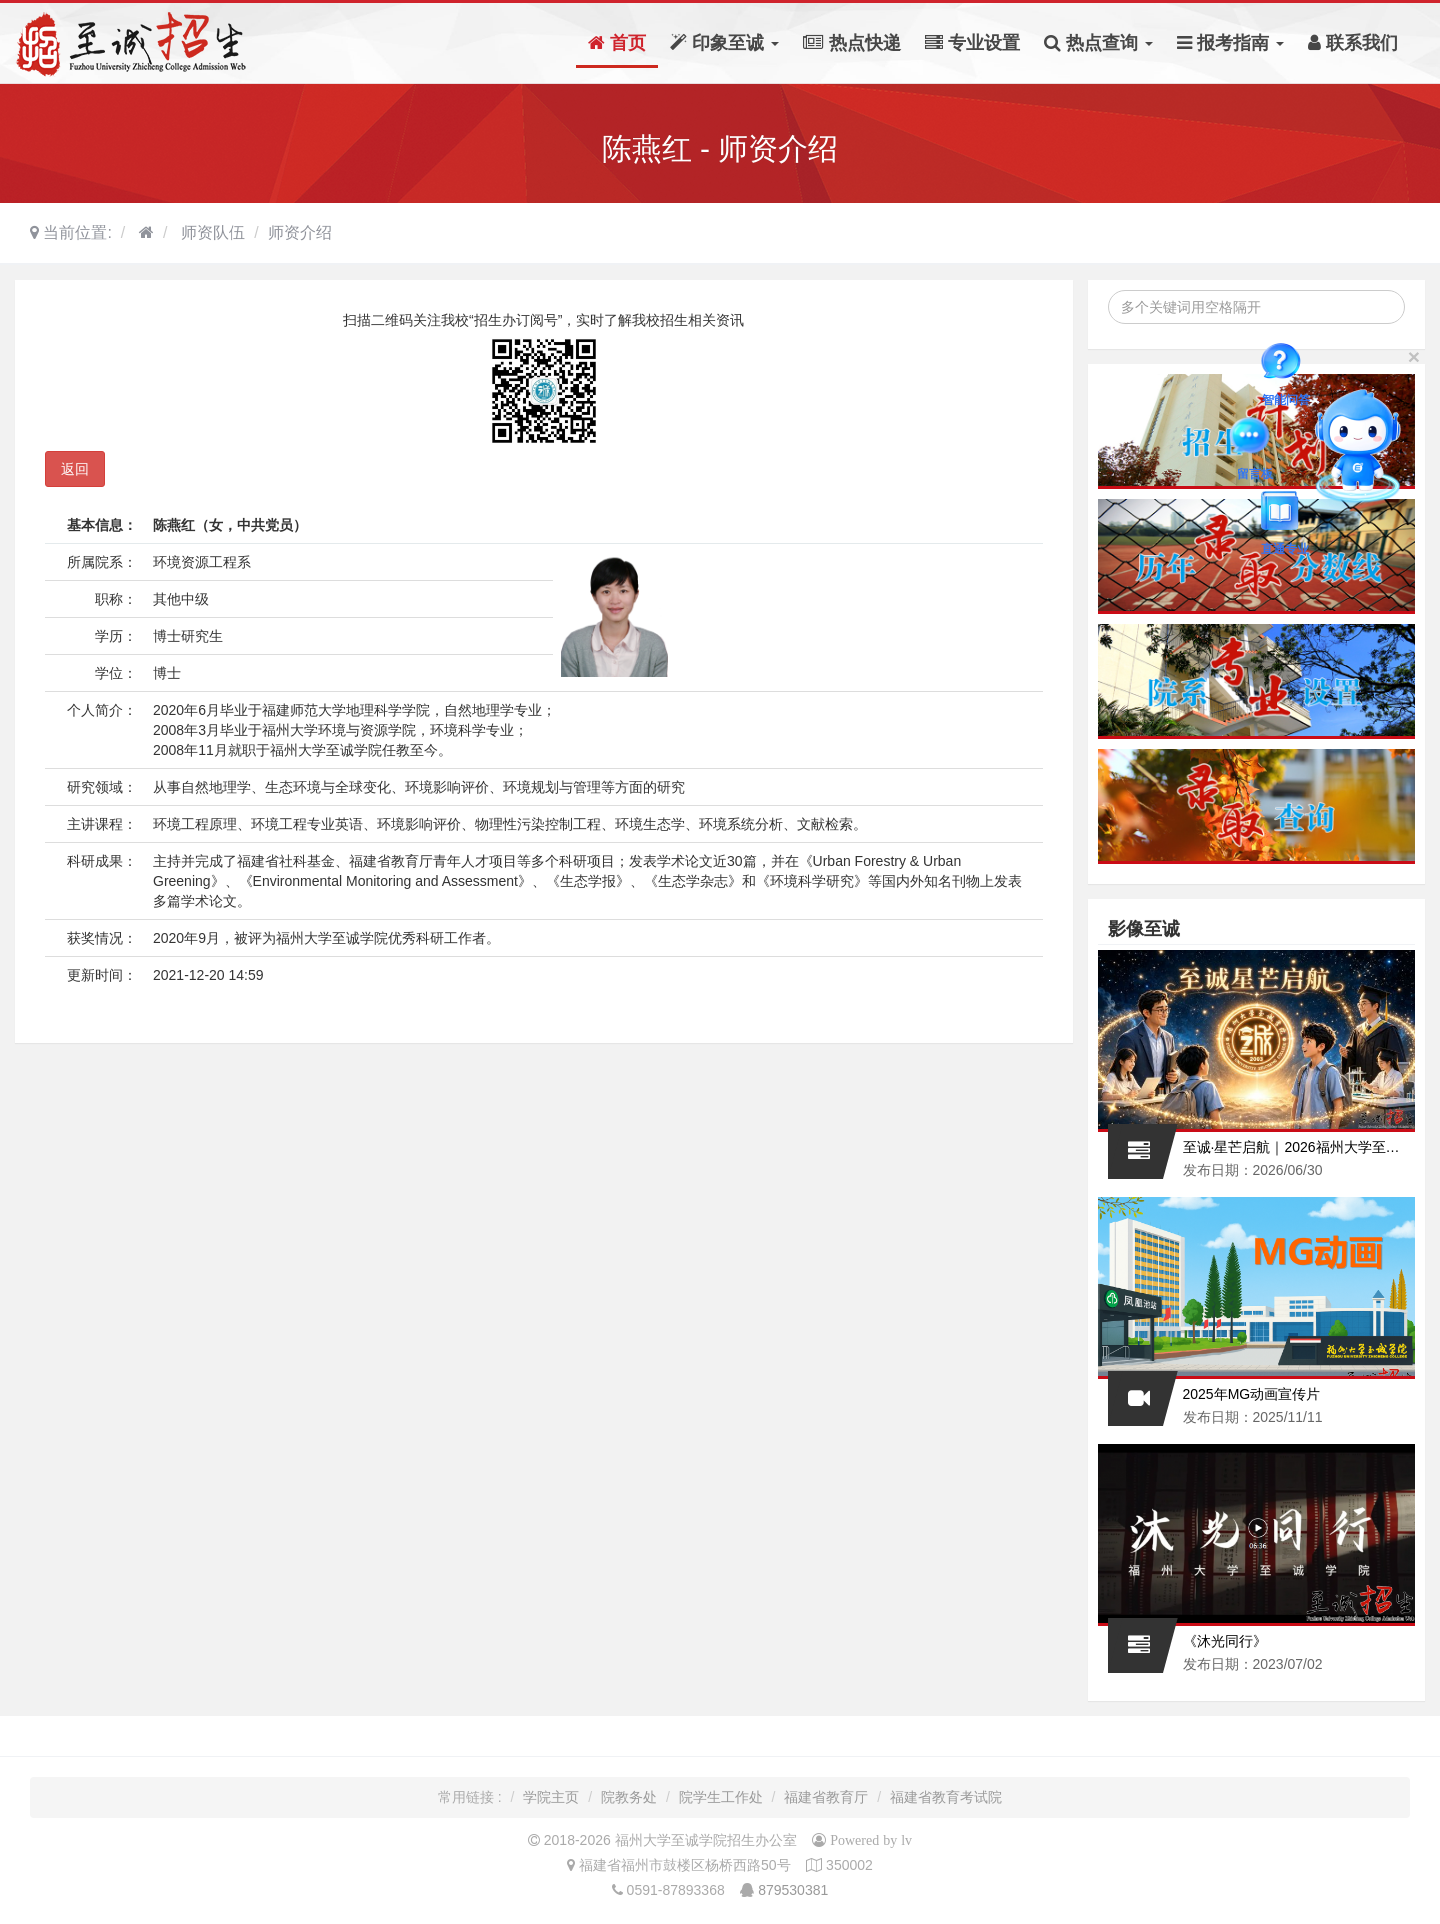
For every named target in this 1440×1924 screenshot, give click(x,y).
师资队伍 (211, 232)
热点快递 (852, 43)
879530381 (793, 1890)
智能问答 (1286, 365)
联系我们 (1353, 43)
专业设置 (972, 43)
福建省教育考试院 (946, 1797)
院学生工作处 (721, 1797)
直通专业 (1285, 514)
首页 (617, 43)
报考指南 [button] (1230, 43)
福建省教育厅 (826, 1797)
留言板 (1255, 439)
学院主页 (551, 1797)
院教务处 (629, 1797)
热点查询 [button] (1098, 43)
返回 (75, 469)
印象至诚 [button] (724, 43)
